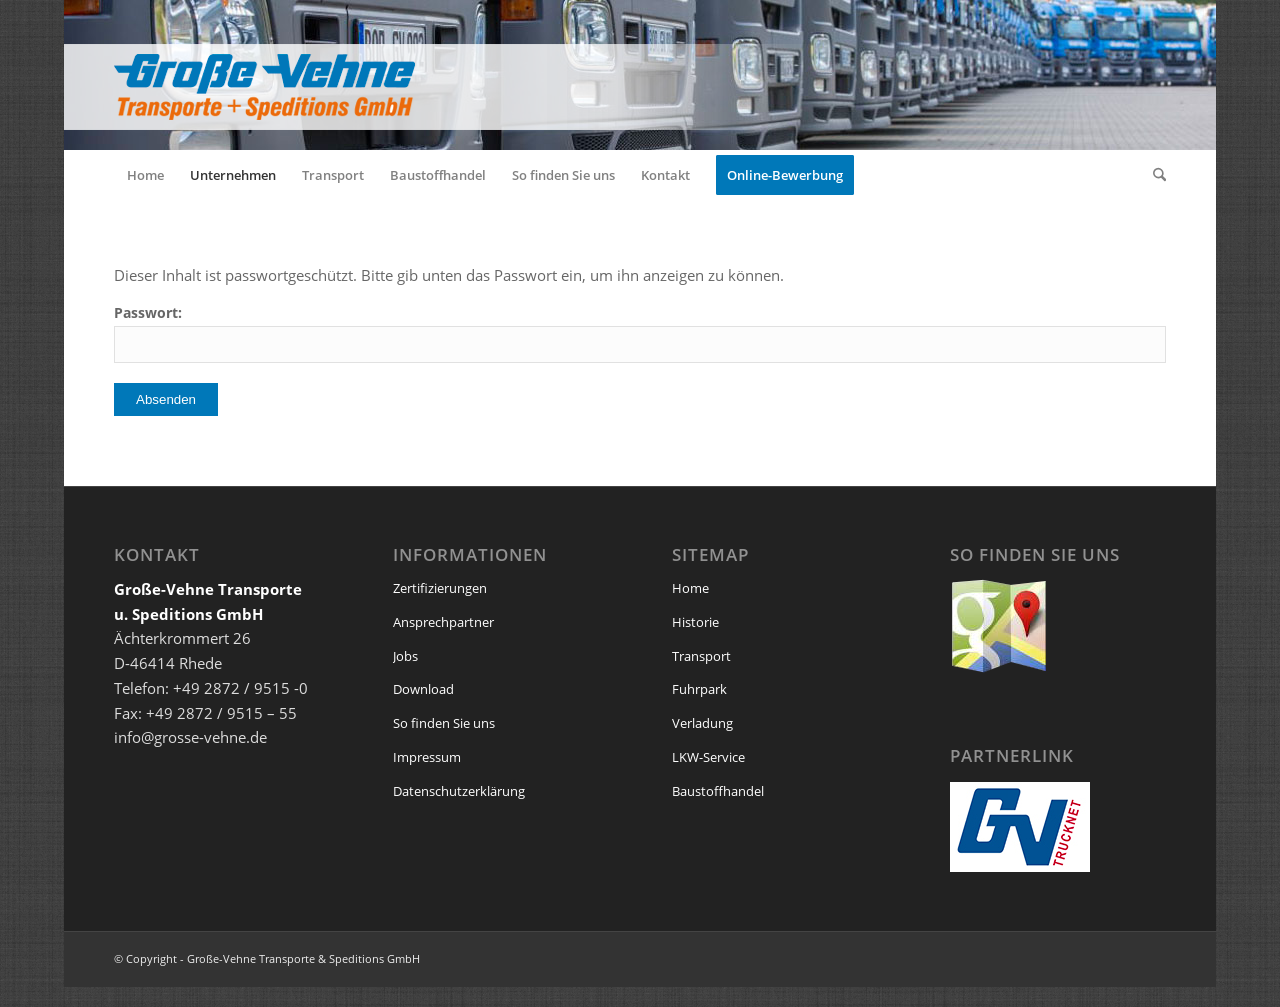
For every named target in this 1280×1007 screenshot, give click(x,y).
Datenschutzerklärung (459, 791)
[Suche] (1153, 175)
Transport (701, 656)
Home (690, 588)
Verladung (702, 723)
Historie (695, 622)
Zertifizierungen (440, 588)
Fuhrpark (699, 689)
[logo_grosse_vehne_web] (464, 75)
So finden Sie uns (444, 723)
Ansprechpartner (443, 622)
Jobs (405, 656)
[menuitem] (145, 175)
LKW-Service (708, 757)
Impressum (427, 757)
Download (423, 689)
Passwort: (640, 333)
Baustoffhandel (718, 791)
